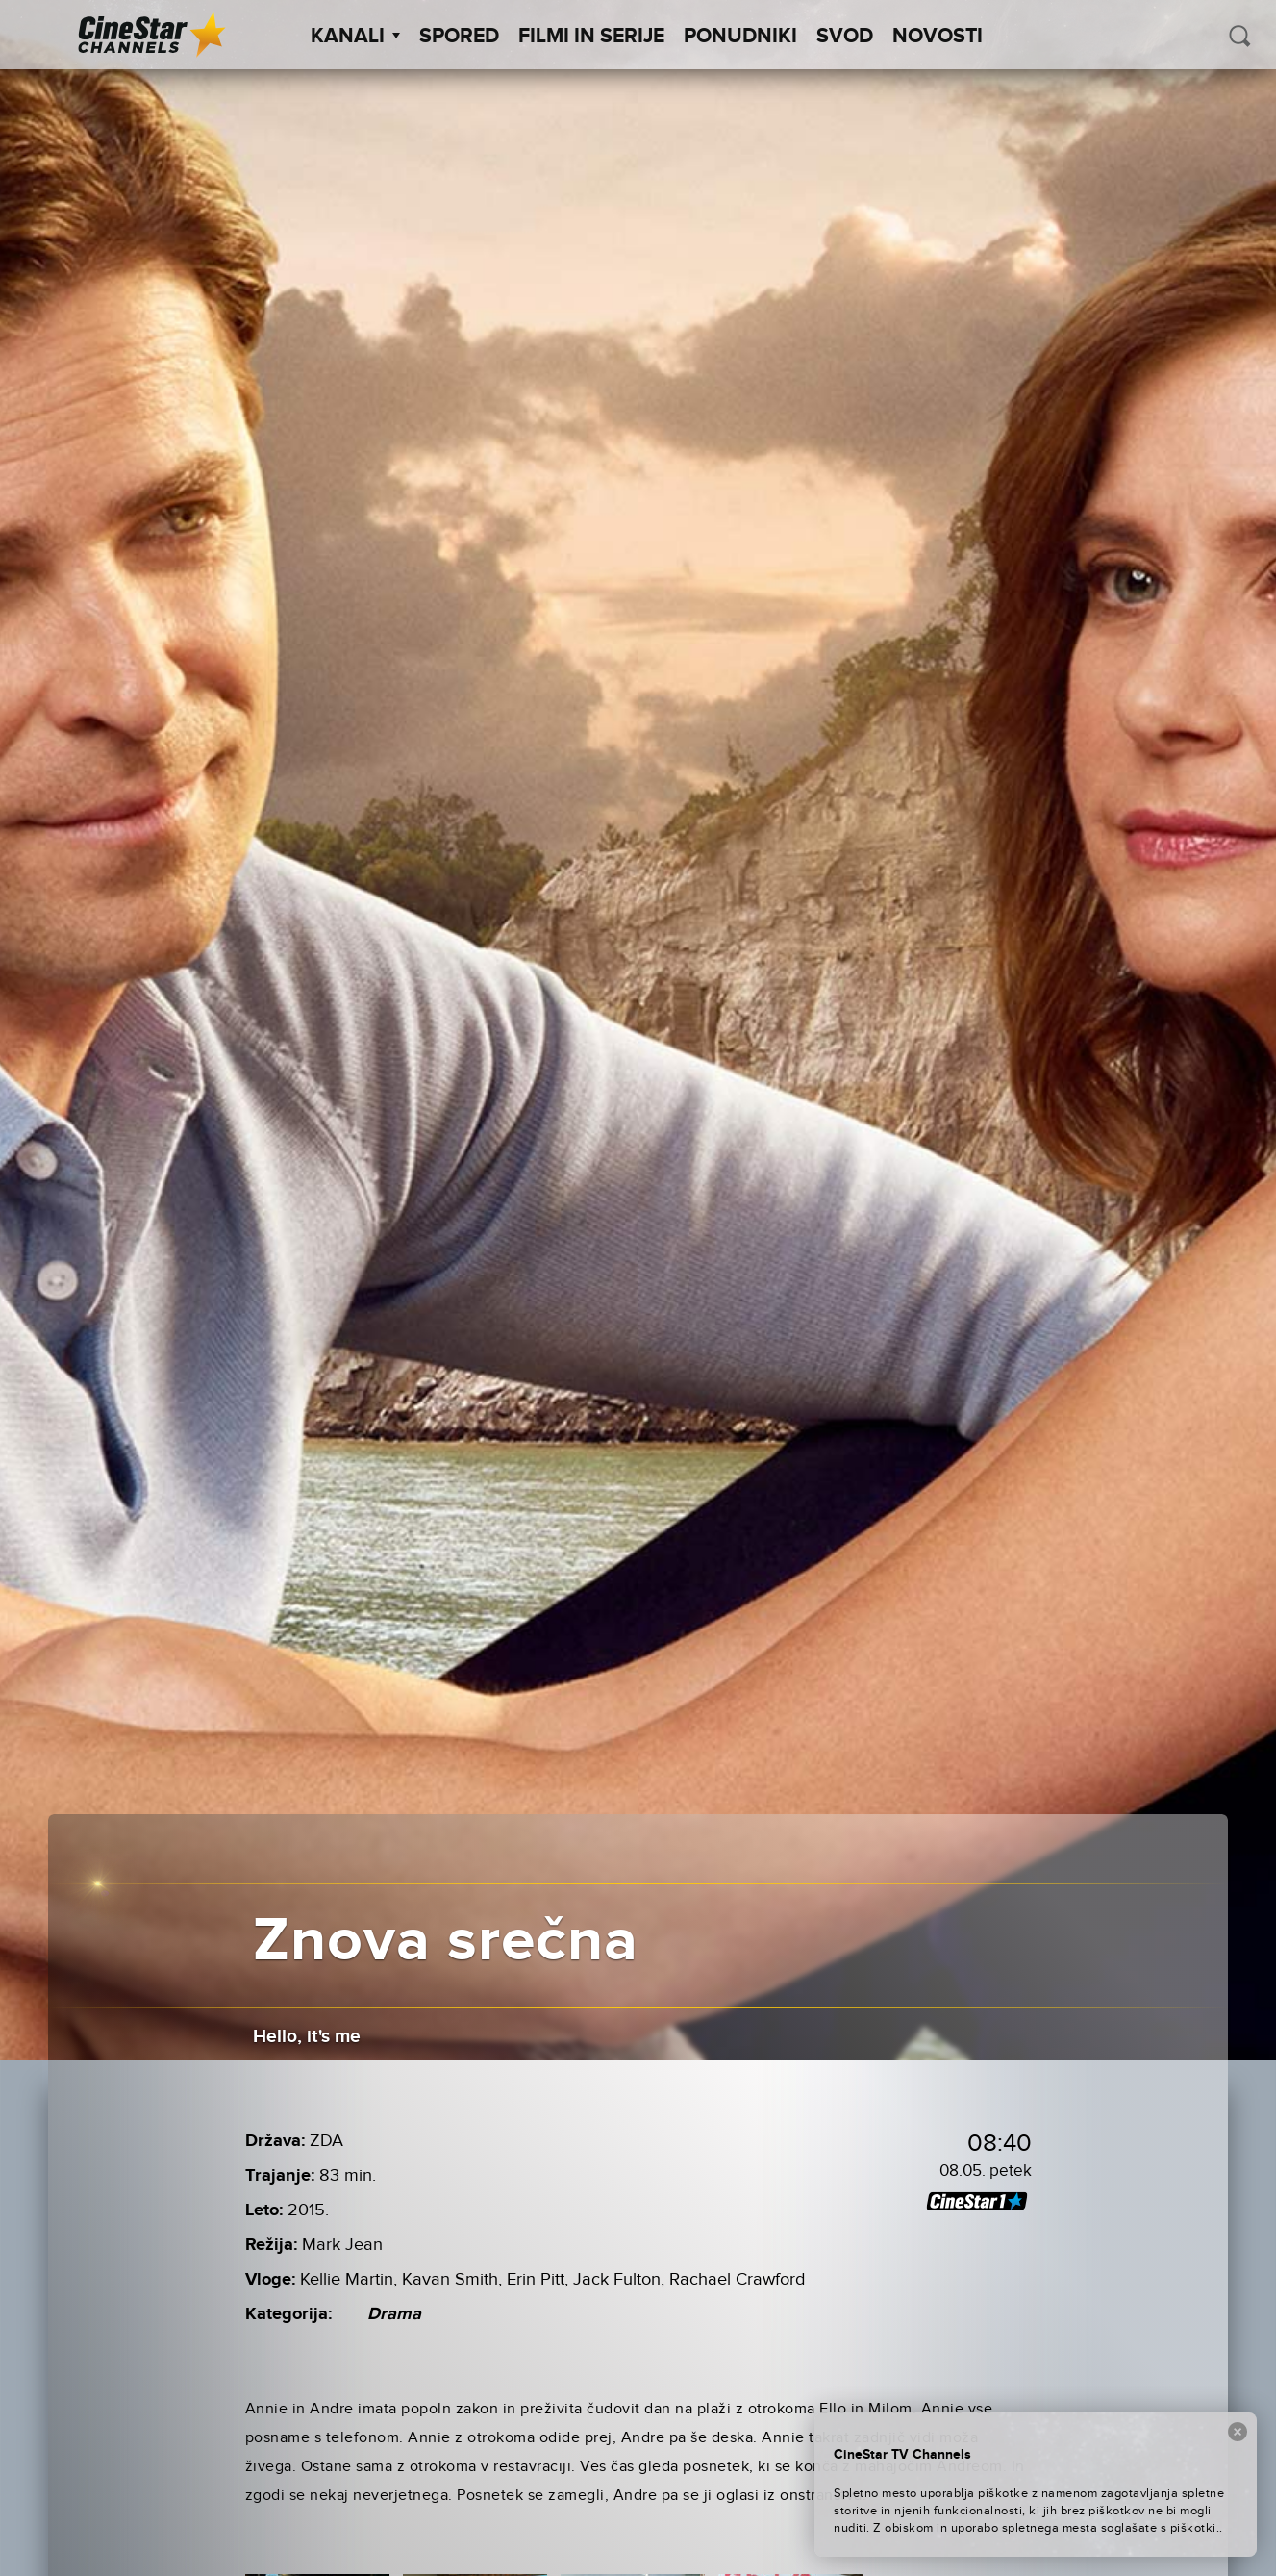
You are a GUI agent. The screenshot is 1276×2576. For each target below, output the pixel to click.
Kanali (355, 36)
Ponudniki (740, 36)
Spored (459, 36)
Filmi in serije (591, 36)
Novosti (937, 36)
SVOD (844, 36)
